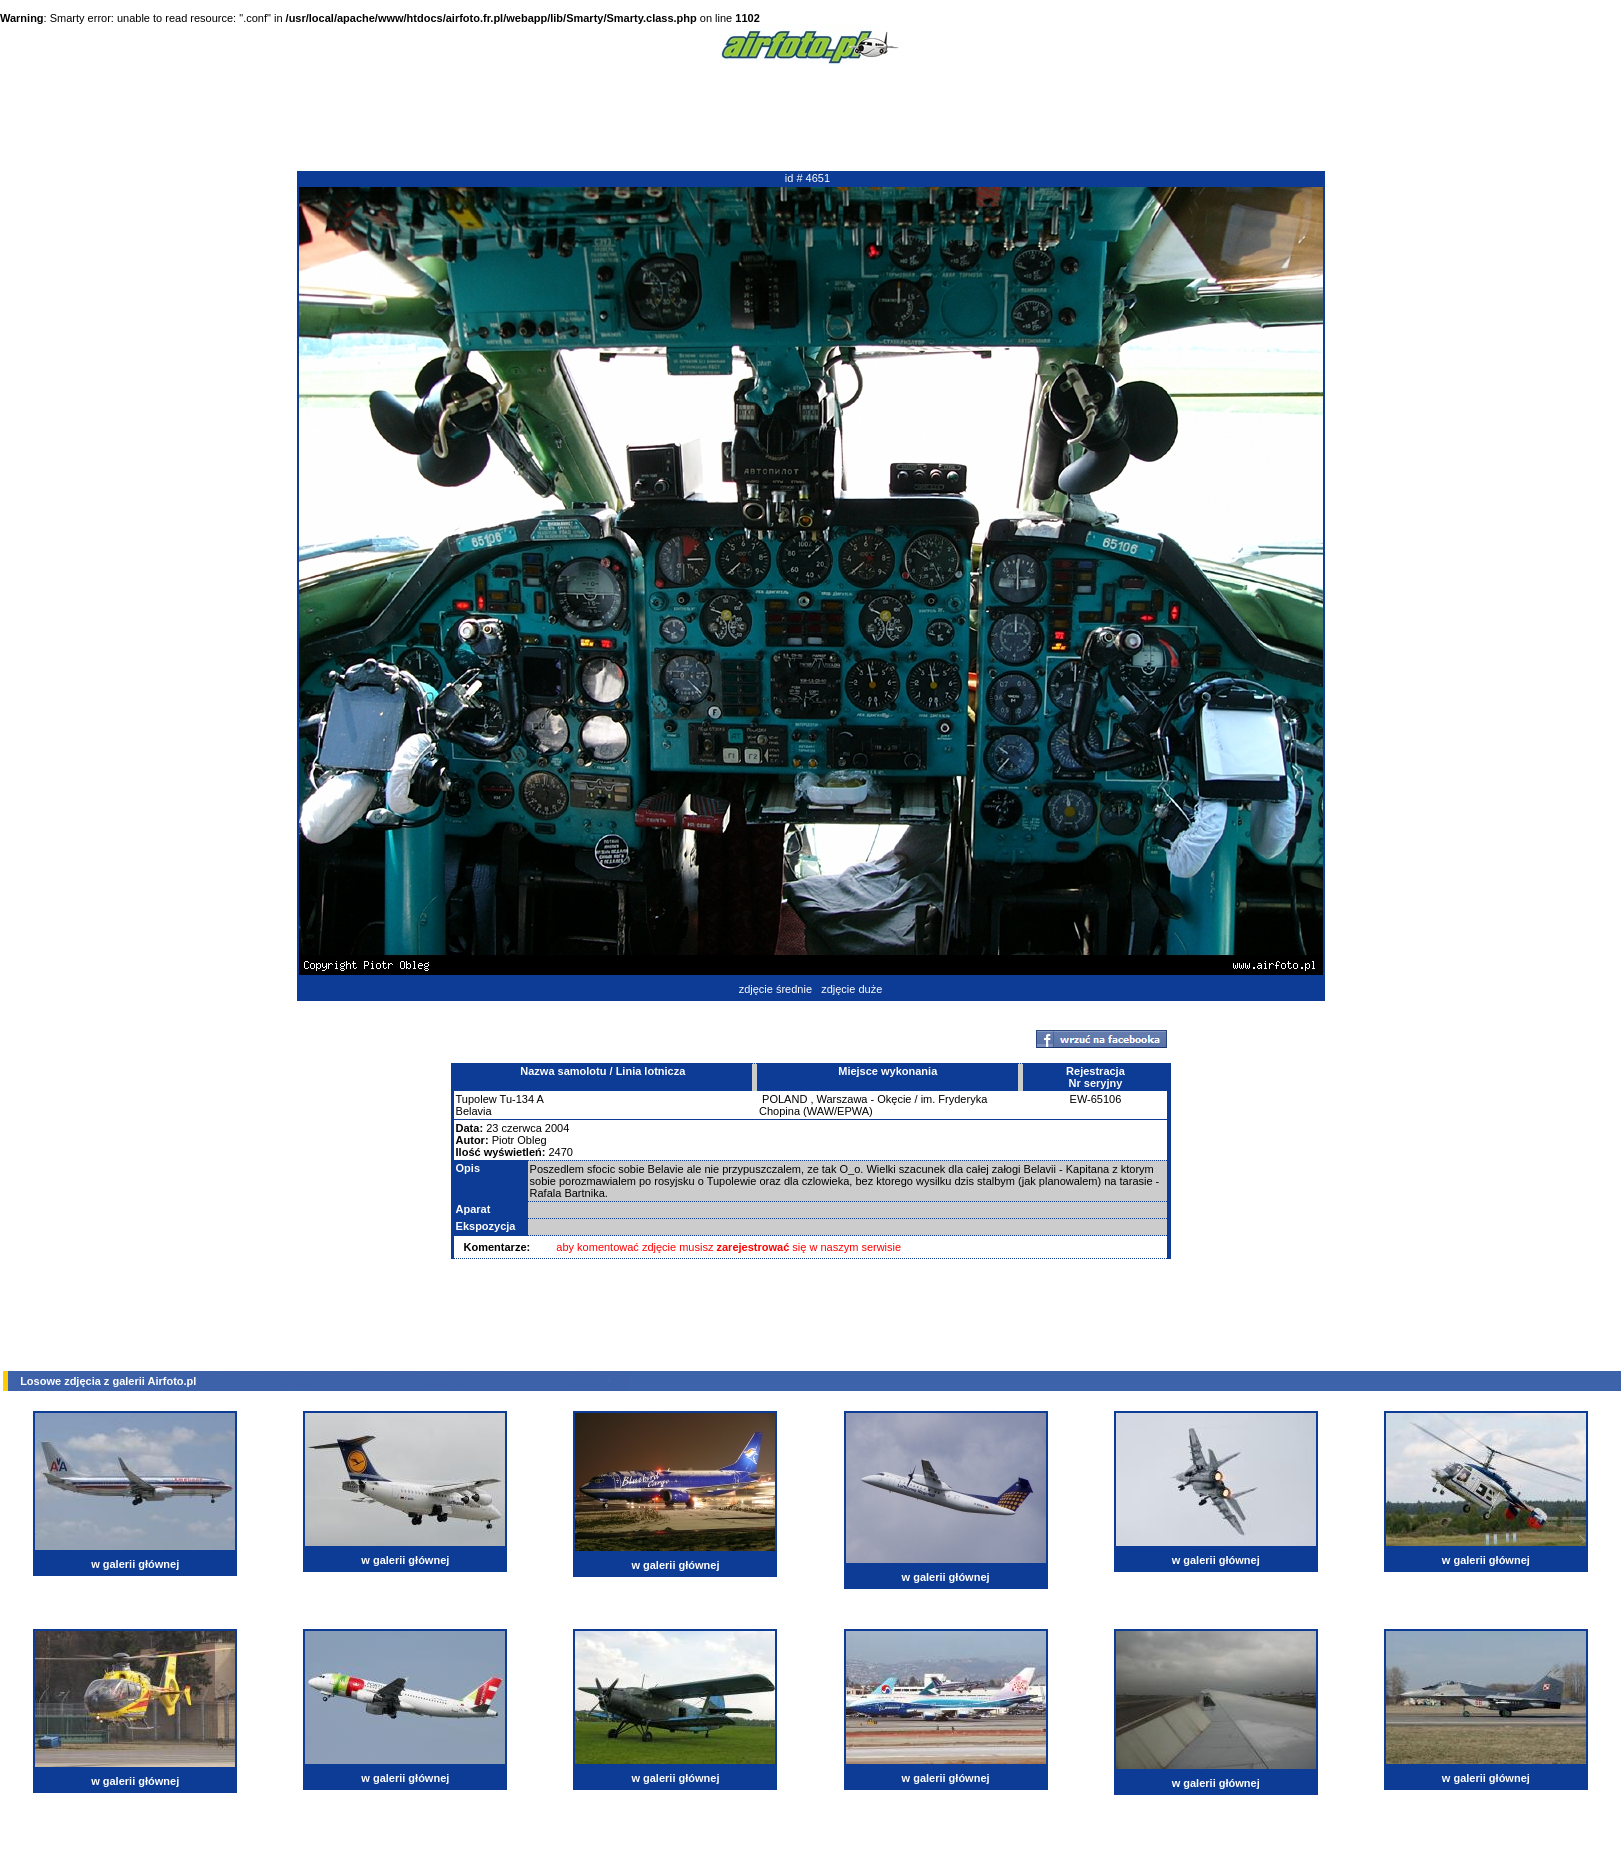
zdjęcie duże (851, 989)
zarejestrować (753, 1247)
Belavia (474, 1111)
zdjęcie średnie (775, 989)
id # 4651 (807, 178)
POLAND (784, 1099)
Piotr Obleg (519, 1140)
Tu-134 (517, 1099)
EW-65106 (1096, 1099)
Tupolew (476, 1099)
